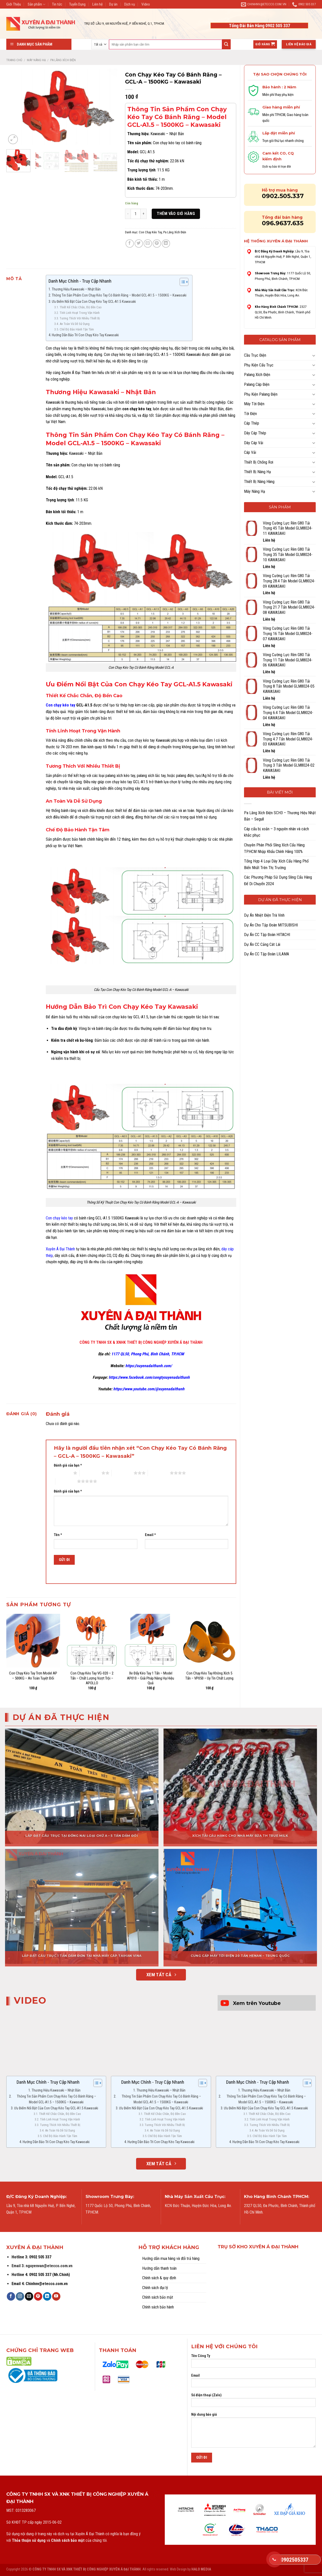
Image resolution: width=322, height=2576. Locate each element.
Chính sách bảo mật (157, 2297)
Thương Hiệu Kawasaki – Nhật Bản (76, 289)
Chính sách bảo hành (158, 2307)
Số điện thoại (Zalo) (253, 2401)
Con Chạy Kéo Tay (150, 232)
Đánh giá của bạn (68, 1465)
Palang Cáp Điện (256, 384)
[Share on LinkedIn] (166, 243)
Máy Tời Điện (254, 403)
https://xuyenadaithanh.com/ (148, 1365)
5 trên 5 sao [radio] (66, 1481)
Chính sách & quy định (159, 2277)
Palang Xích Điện (257, 374)
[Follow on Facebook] (11, 2296)
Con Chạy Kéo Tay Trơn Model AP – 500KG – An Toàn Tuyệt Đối (33, 1676)
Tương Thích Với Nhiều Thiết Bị (80, 318)
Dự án (113, 4)
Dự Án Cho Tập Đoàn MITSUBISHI (271, 925)
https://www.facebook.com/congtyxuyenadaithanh (149, 1377)
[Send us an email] (29, 2296)
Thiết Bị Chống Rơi (258, 462)
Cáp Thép (251, 423)
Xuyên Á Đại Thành (60, 1249)
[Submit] (226, 44)
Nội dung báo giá (253, 2431)
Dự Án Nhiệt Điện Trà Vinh (264, 915)
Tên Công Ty (253, 2362)
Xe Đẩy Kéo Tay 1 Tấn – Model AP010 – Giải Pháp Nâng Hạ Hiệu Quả (150, 1678)
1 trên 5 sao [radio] (62, 1473)
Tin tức (57, 4)
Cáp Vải (250, 452)
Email (150, 1535)
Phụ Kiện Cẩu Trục (258, 365)
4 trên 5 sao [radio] (159, 1473)
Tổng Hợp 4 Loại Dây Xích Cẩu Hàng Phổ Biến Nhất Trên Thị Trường (276, 864)
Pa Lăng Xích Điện (63, 60)
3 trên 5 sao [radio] (122, 1473)
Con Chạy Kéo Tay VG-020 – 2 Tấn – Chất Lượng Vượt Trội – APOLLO (91, 1678)
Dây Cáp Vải (253, 442)
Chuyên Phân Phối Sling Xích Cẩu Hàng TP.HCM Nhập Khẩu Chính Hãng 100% (274, 848)
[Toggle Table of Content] (181, 282)
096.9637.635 (282, 223)
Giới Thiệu (13, 4)
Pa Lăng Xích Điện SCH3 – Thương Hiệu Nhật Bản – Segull (280, 816)
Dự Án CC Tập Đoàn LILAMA (266, 954)
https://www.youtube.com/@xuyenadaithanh (148, 1389)
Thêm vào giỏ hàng (176, 213)
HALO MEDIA (201, 2569)
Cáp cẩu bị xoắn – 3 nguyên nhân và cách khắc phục (276, 832)
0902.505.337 (283, 196)
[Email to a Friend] (148, 243)
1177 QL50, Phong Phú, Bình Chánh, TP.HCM (147, 1354)
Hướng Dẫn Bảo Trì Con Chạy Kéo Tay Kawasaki (85, 335)
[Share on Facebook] (130, 243)
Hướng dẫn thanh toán (159, 2268)
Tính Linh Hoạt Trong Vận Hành (80, 313)
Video (145, 4)
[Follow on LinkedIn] (47, 2296)
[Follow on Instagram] (20, 2296)
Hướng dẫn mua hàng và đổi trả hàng (170, 2258)
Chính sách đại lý (155, 2287)
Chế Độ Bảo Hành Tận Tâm (77, 329)
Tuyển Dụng (77, 4)
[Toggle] (314, 355)
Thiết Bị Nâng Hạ (257, 471)
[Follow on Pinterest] (38, 2296)
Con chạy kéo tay (60, 705)
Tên (58, 1535)
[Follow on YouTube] (56, 2296)
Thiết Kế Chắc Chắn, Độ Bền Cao (81, 307)
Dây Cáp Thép (255, 433)
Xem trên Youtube (257, 2003)
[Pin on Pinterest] (157, 243)
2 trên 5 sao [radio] (90, 1473)
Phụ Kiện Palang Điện (260, 394)
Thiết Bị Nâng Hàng (259, 481)
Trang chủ (14, 60)
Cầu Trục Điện (255, 355)
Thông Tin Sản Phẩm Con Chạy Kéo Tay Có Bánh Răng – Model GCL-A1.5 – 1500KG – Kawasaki (119, 295)
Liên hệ (97, 4)
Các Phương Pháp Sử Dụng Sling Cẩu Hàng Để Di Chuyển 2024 (278, 880)
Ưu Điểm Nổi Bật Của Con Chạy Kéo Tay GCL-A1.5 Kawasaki (94, 302)
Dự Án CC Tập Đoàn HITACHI (267, 934)
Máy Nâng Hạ (36, 60)
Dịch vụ (129, 4)
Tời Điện (250, 413)
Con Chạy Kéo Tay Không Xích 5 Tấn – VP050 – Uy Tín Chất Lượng (209, 1676)
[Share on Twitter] (139, 243)
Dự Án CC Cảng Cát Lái (262, 944)
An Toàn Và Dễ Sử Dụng (75, 324)
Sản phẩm (36, 4)
